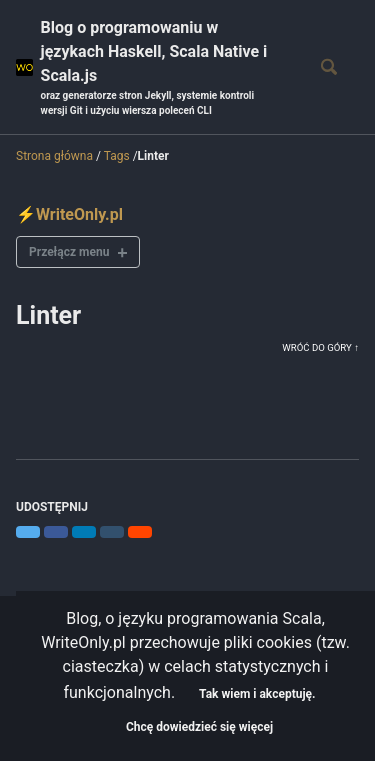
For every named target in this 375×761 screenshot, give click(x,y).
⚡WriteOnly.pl (69, 214)
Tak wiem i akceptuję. (257, 694)
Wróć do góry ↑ (320, 347)
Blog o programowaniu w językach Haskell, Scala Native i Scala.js (162, 68)
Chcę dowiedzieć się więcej (199, 727)
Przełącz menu (69, 252)
